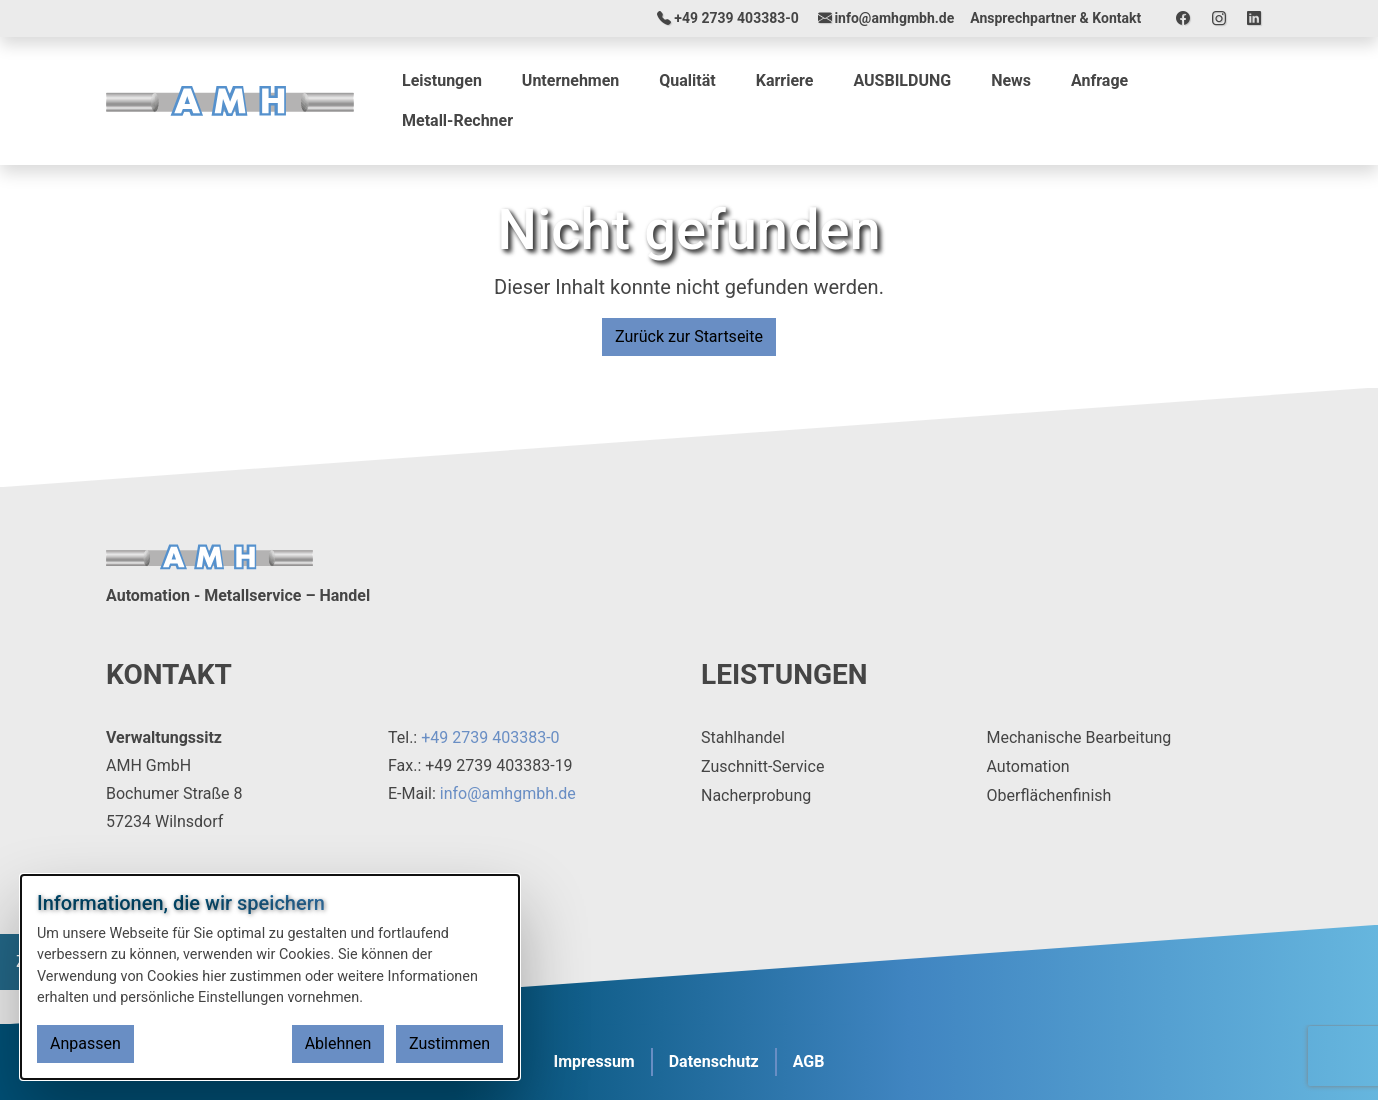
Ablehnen (338, 1043)
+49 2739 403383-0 (490, 737)
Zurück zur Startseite (689, 336)
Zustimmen (449, 1043)
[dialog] (270, 977)
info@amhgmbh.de (508, 793)
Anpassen (85, 1043)
